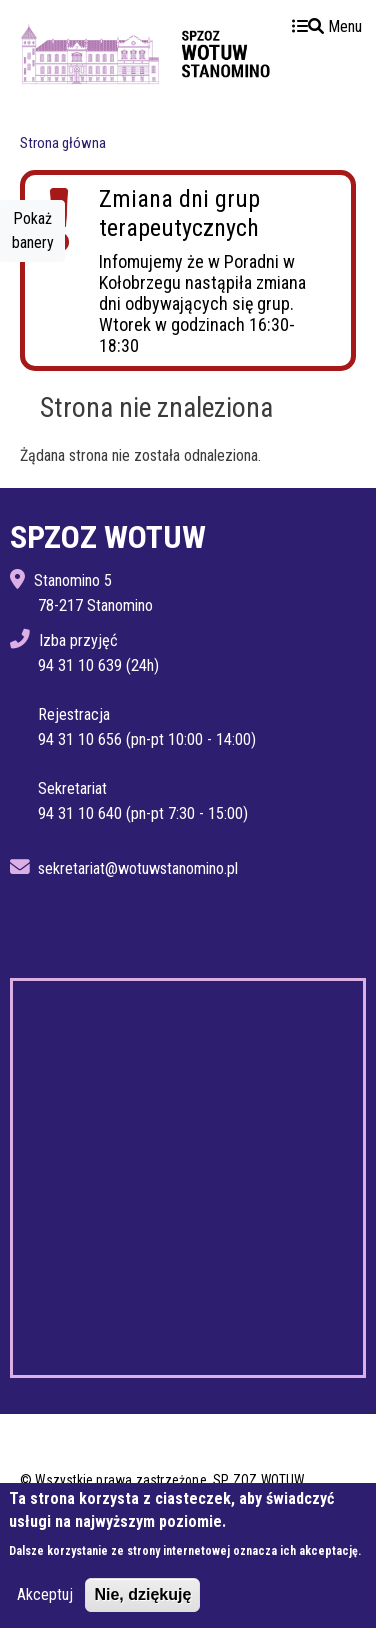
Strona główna (63, 143)
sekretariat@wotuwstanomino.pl (138, 868)
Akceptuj (45, 1594)
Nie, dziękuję (142, 1594)
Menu (327, 26)
